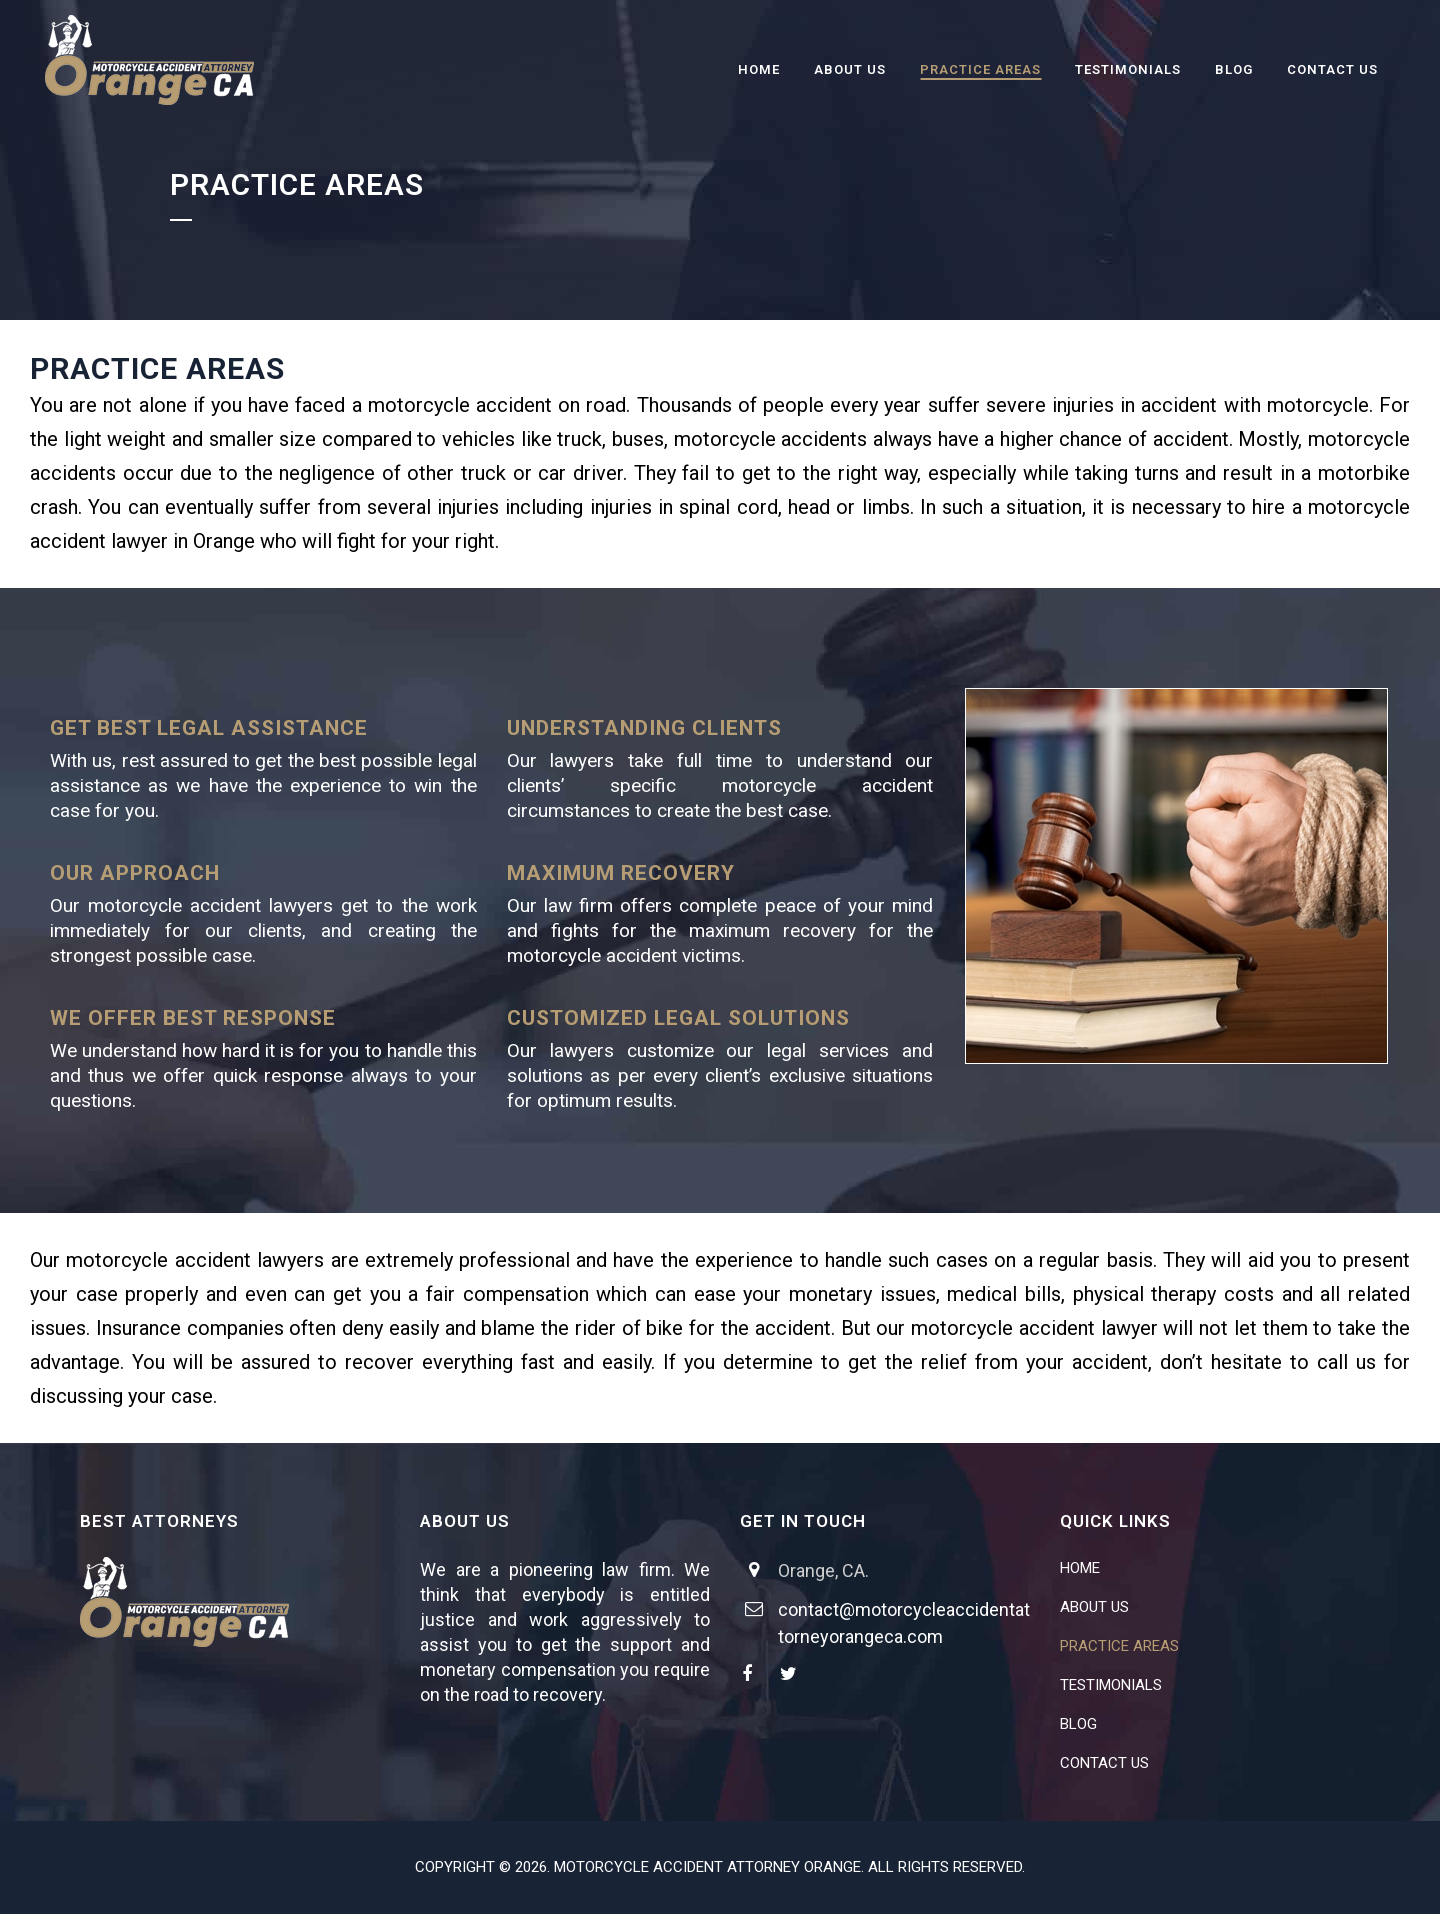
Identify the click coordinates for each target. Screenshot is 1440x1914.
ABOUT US (1094, 1607)
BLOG (1078, 1724)
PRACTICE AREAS (1119, 1646)
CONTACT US (1104, 1763)
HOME (1080, 1568)
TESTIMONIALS (1111, 1685)
